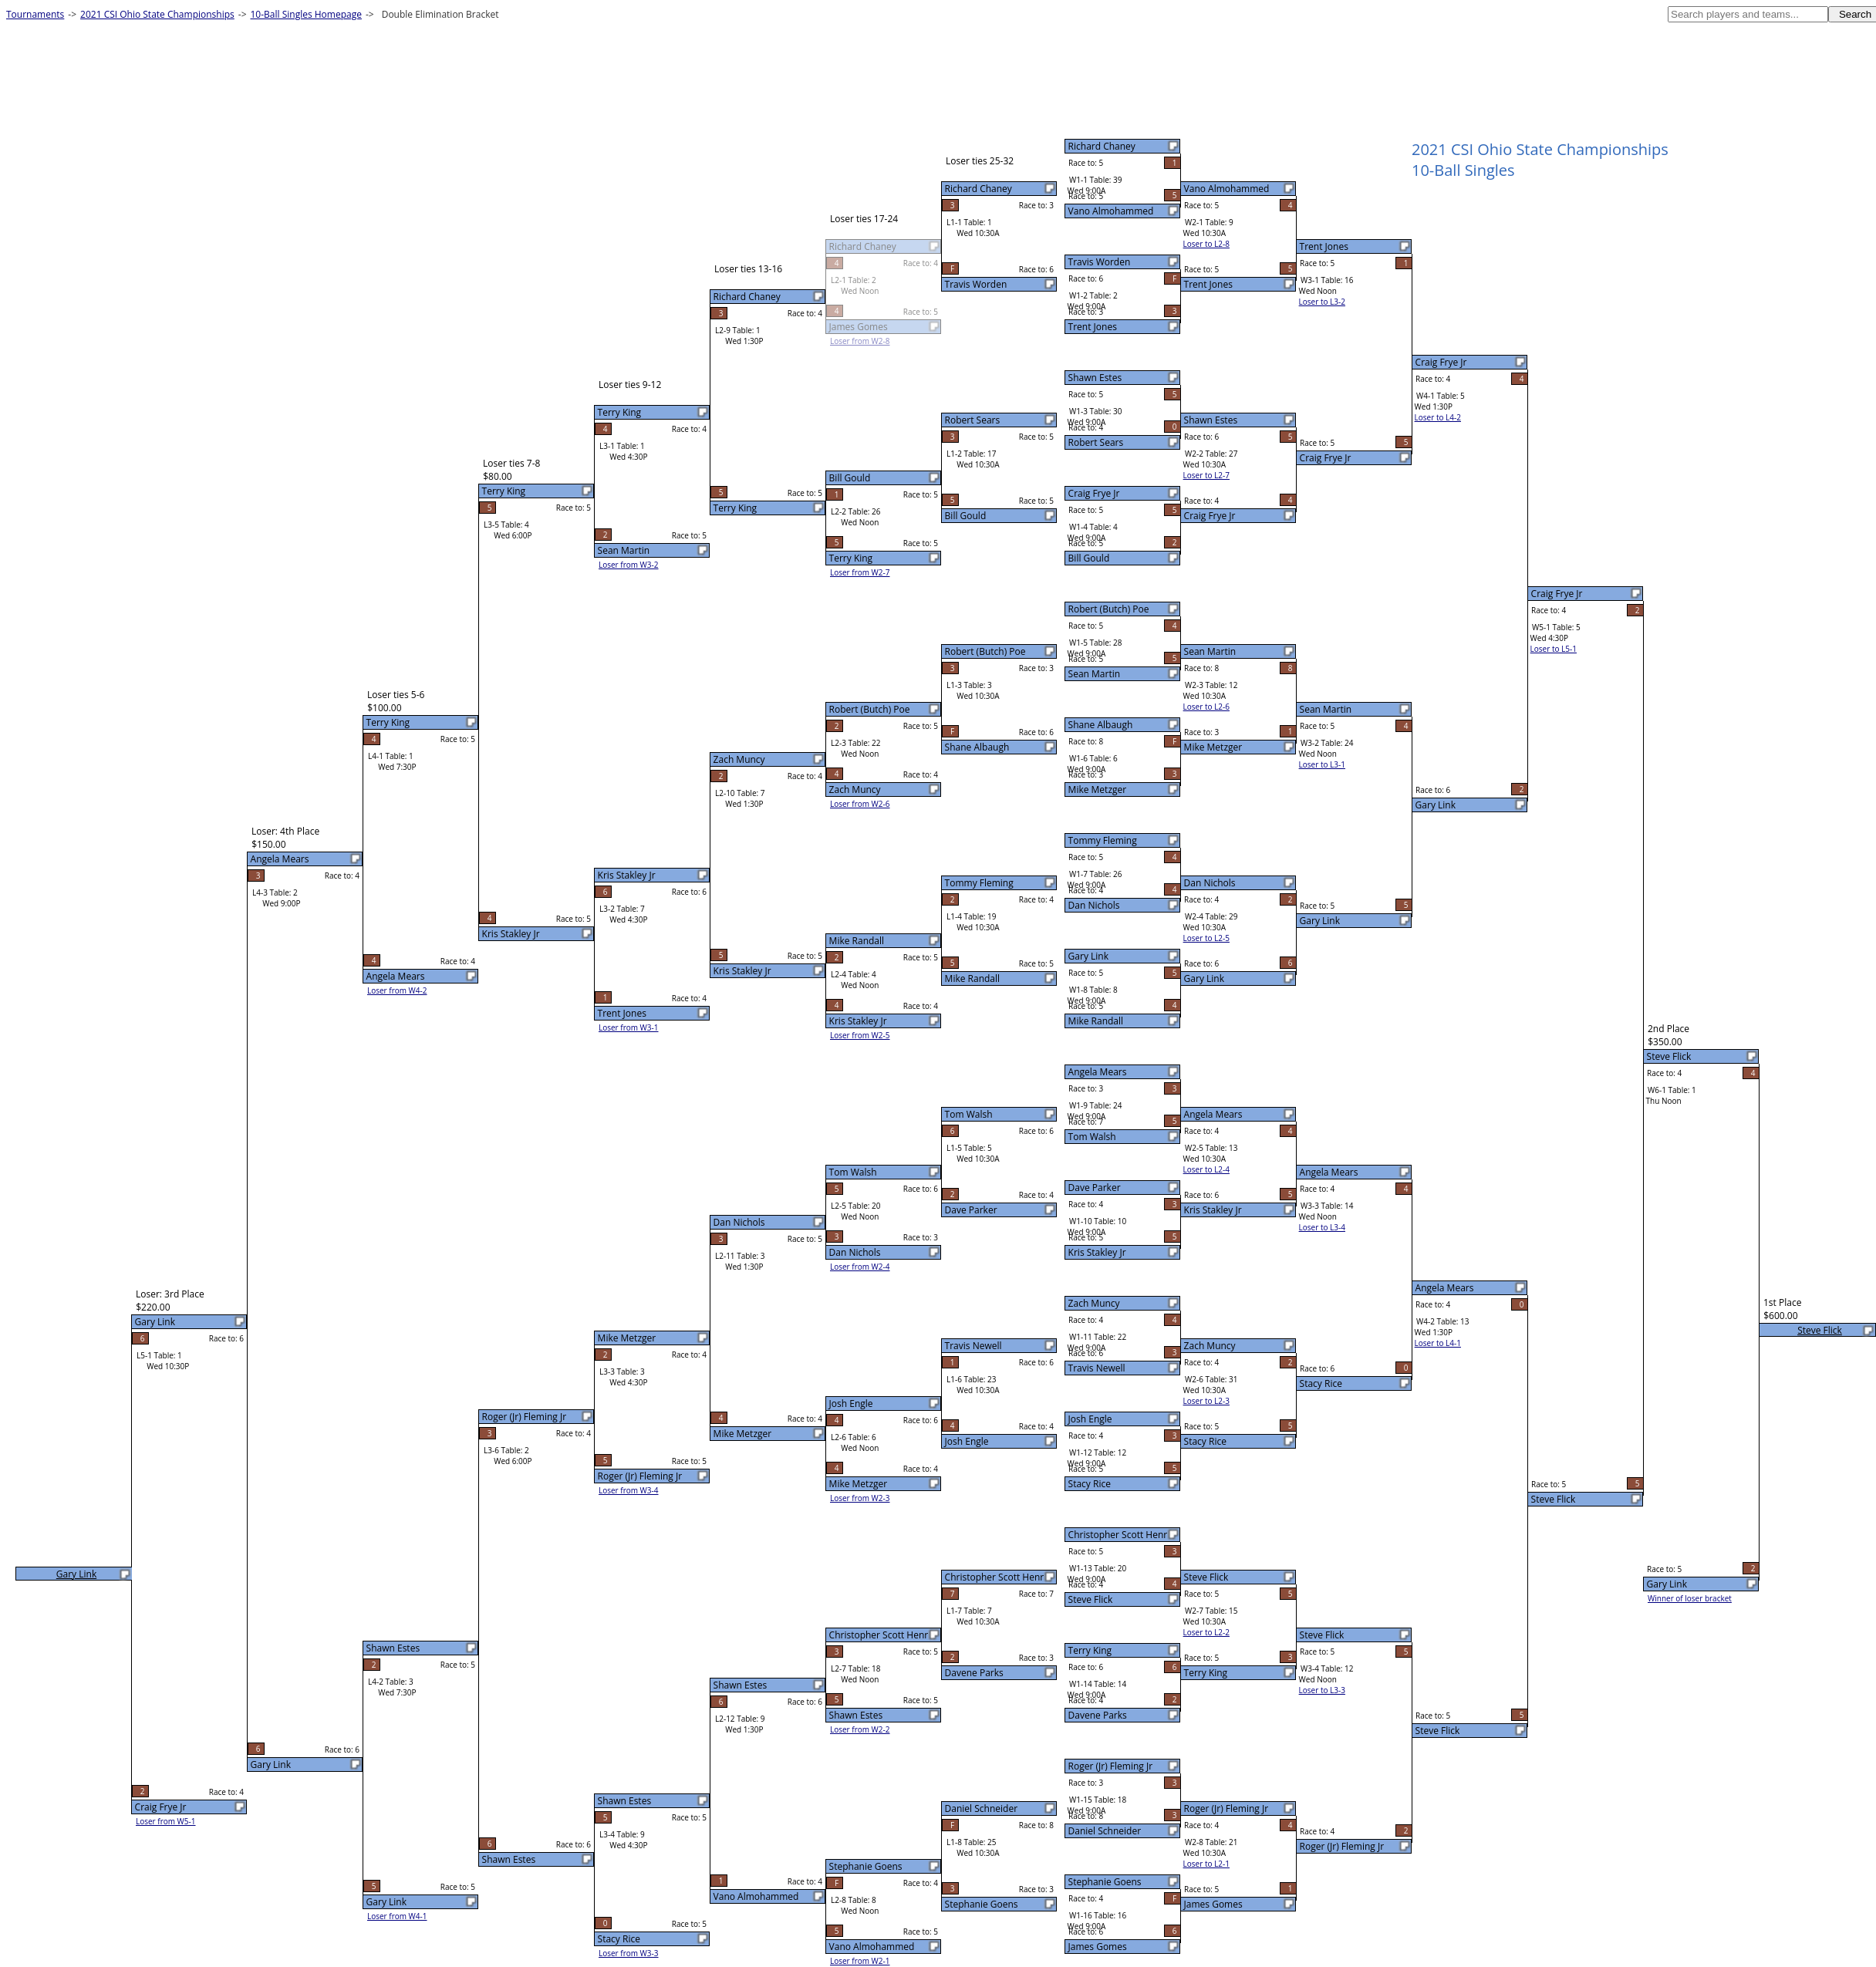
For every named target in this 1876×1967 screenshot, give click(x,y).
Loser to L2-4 (1206, 1169)
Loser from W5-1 (166, 1821)
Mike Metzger (1097, 789)
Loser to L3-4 (1322, 1227)
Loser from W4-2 (397, 990)
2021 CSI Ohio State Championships (157, 14)
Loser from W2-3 (860, 1498)
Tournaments (35, 14)
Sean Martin (1094, 673)
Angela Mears (1097, 1071)
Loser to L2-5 (1206, 938)
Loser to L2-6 (1206, 706)
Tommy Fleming (1102, 840)
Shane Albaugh (1100, 724)
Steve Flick (1090, 1599)
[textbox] (1748, 14)
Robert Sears (1096, 442)
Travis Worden (1099, 261)
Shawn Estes (1095, 377)
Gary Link (1088, 956)
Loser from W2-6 (860, 803)
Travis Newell (1096, 1368)
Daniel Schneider (1104, 1830)
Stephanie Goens (1105, 1881)
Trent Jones (1092, 326)
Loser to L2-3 (1206, 1400)
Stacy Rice (1089, 1483)
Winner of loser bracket (1690, 1598)
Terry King (1090, 1650)
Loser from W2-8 (860, 341)
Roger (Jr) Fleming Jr (1110, 1766)
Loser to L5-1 (1553, 648)
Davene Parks (1097, 1715)
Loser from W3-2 (629, 564)
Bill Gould (1089, 558)
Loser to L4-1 (1438, 1343)
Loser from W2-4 (860, 1266)
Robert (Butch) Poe (1108, 609)
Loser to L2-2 (1206, 1632)
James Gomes (1097, 1946)
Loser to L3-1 (1322, 764)
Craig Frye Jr (1094, 493)
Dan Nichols (1094, 905)
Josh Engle (1090, 1418)
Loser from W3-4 (629, 1490)
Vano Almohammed (1111, 211)
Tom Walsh (1092, 1136)
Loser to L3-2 (1322, 301)
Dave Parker (1094, 1187)
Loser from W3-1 (629, 1027)
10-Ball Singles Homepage (306, 14)
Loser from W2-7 (860, 572)
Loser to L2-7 (1206, 475)
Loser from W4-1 (397, 1916)
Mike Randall (1095, 1020)
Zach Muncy (1094, 1303)
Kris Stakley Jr (1097, 1252)
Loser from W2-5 (860, 1035)
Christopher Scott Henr (1118, 1534)
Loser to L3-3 (1322, 1690)
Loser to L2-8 (1206, 243)
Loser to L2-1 (1206, 1863)
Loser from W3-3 (629, 1953)
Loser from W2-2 (860, 1729)
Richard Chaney (1101, 146)
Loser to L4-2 (1438, 417)
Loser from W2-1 (860, 1960)
